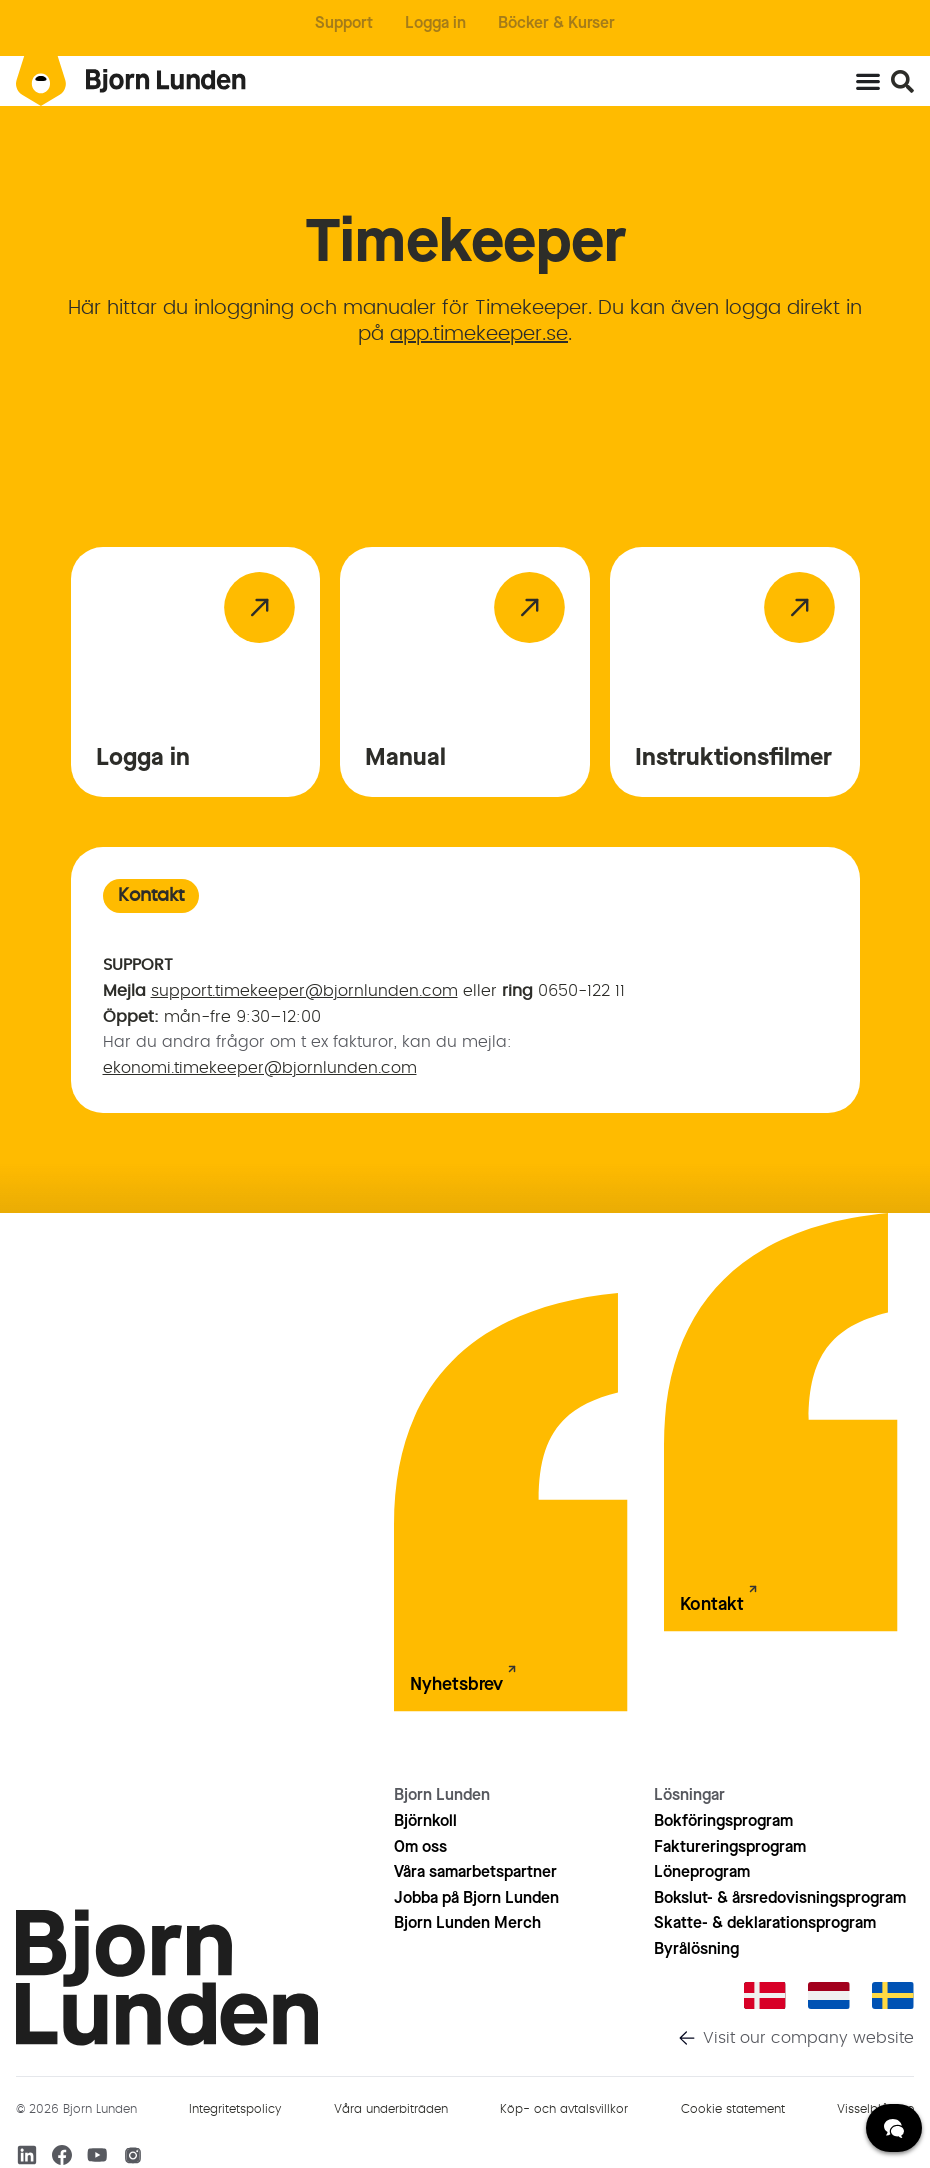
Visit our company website (808, 2038)
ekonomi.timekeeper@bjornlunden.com (260, 1068)
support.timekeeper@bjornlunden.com (304, 991)
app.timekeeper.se (479, 334)
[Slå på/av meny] (868, 81)
